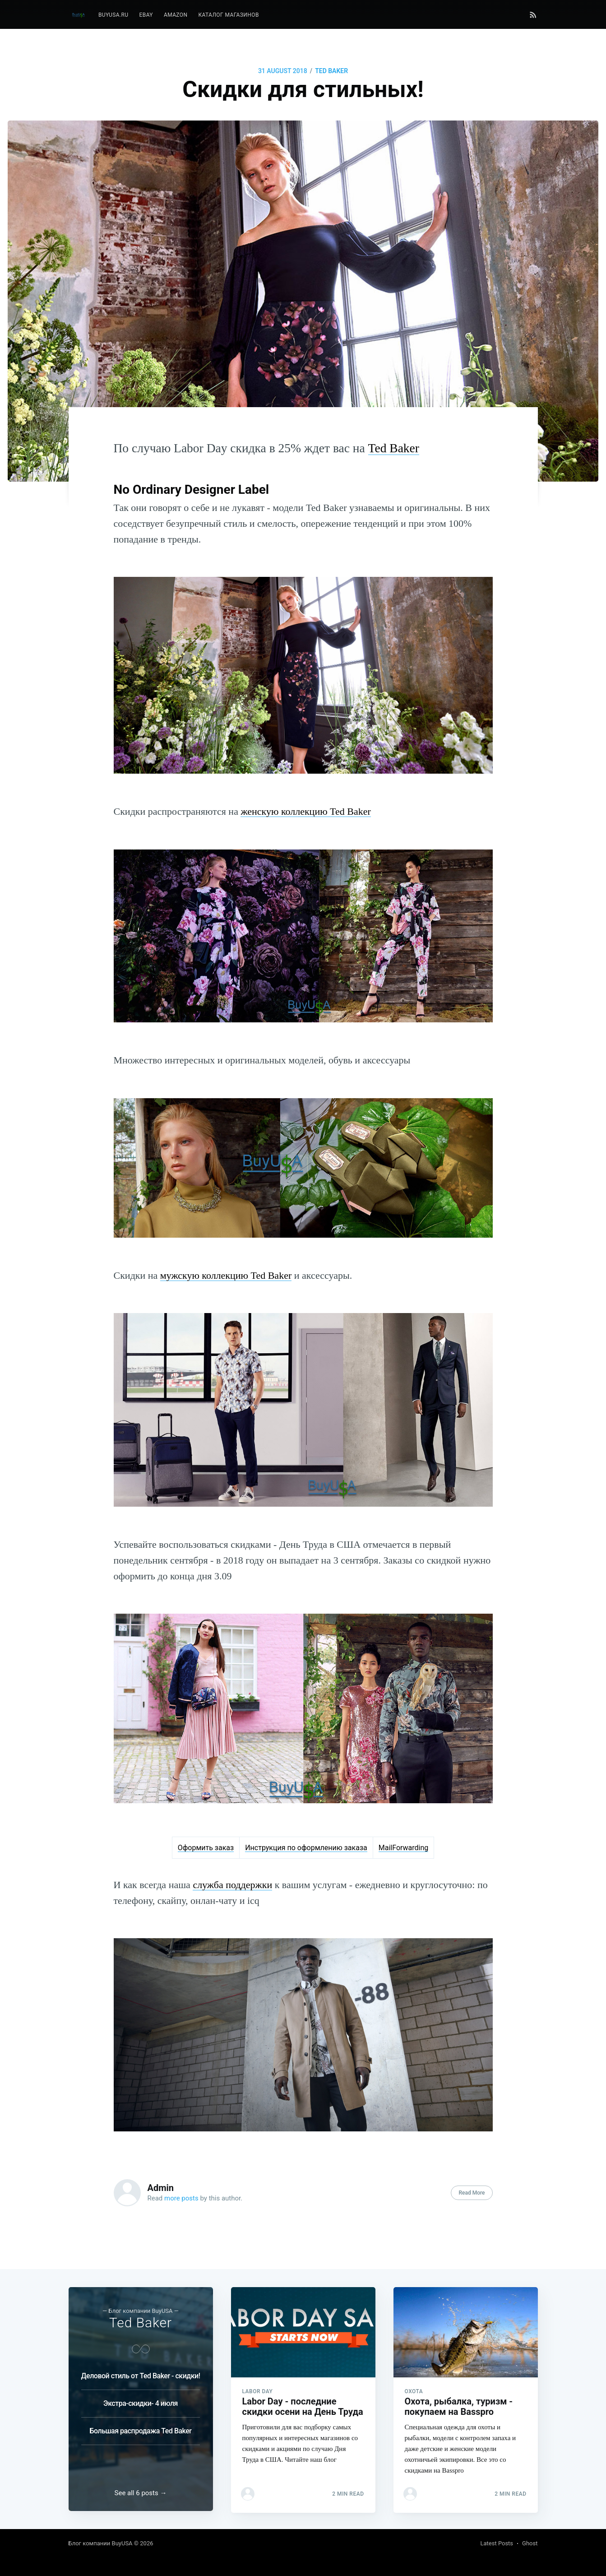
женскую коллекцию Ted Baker (305, 811)
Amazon (176, 15)
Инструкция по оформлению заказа (306, 1847)
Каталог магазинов (228, 15)
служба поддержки (232, 1884)
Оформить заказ (206, 1847)
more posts (181, 2198)
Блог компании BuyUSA (101, 2543)
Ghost (529, 2543)
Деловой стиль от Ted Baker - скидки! (140, 2374)
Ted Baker (331, 70)
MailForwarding (404, 1847)
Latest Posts (496, 2543)
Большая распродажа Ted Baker (140, 2429)
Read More (471, 2193)
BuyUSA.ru (113, 15)
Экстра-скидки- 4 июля (140, 2402)
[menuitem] (113, 15)
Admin (161, 2187)
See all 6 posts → (141, 2493)
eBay (146, 15)
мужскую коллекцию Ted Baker (225, 1275)
